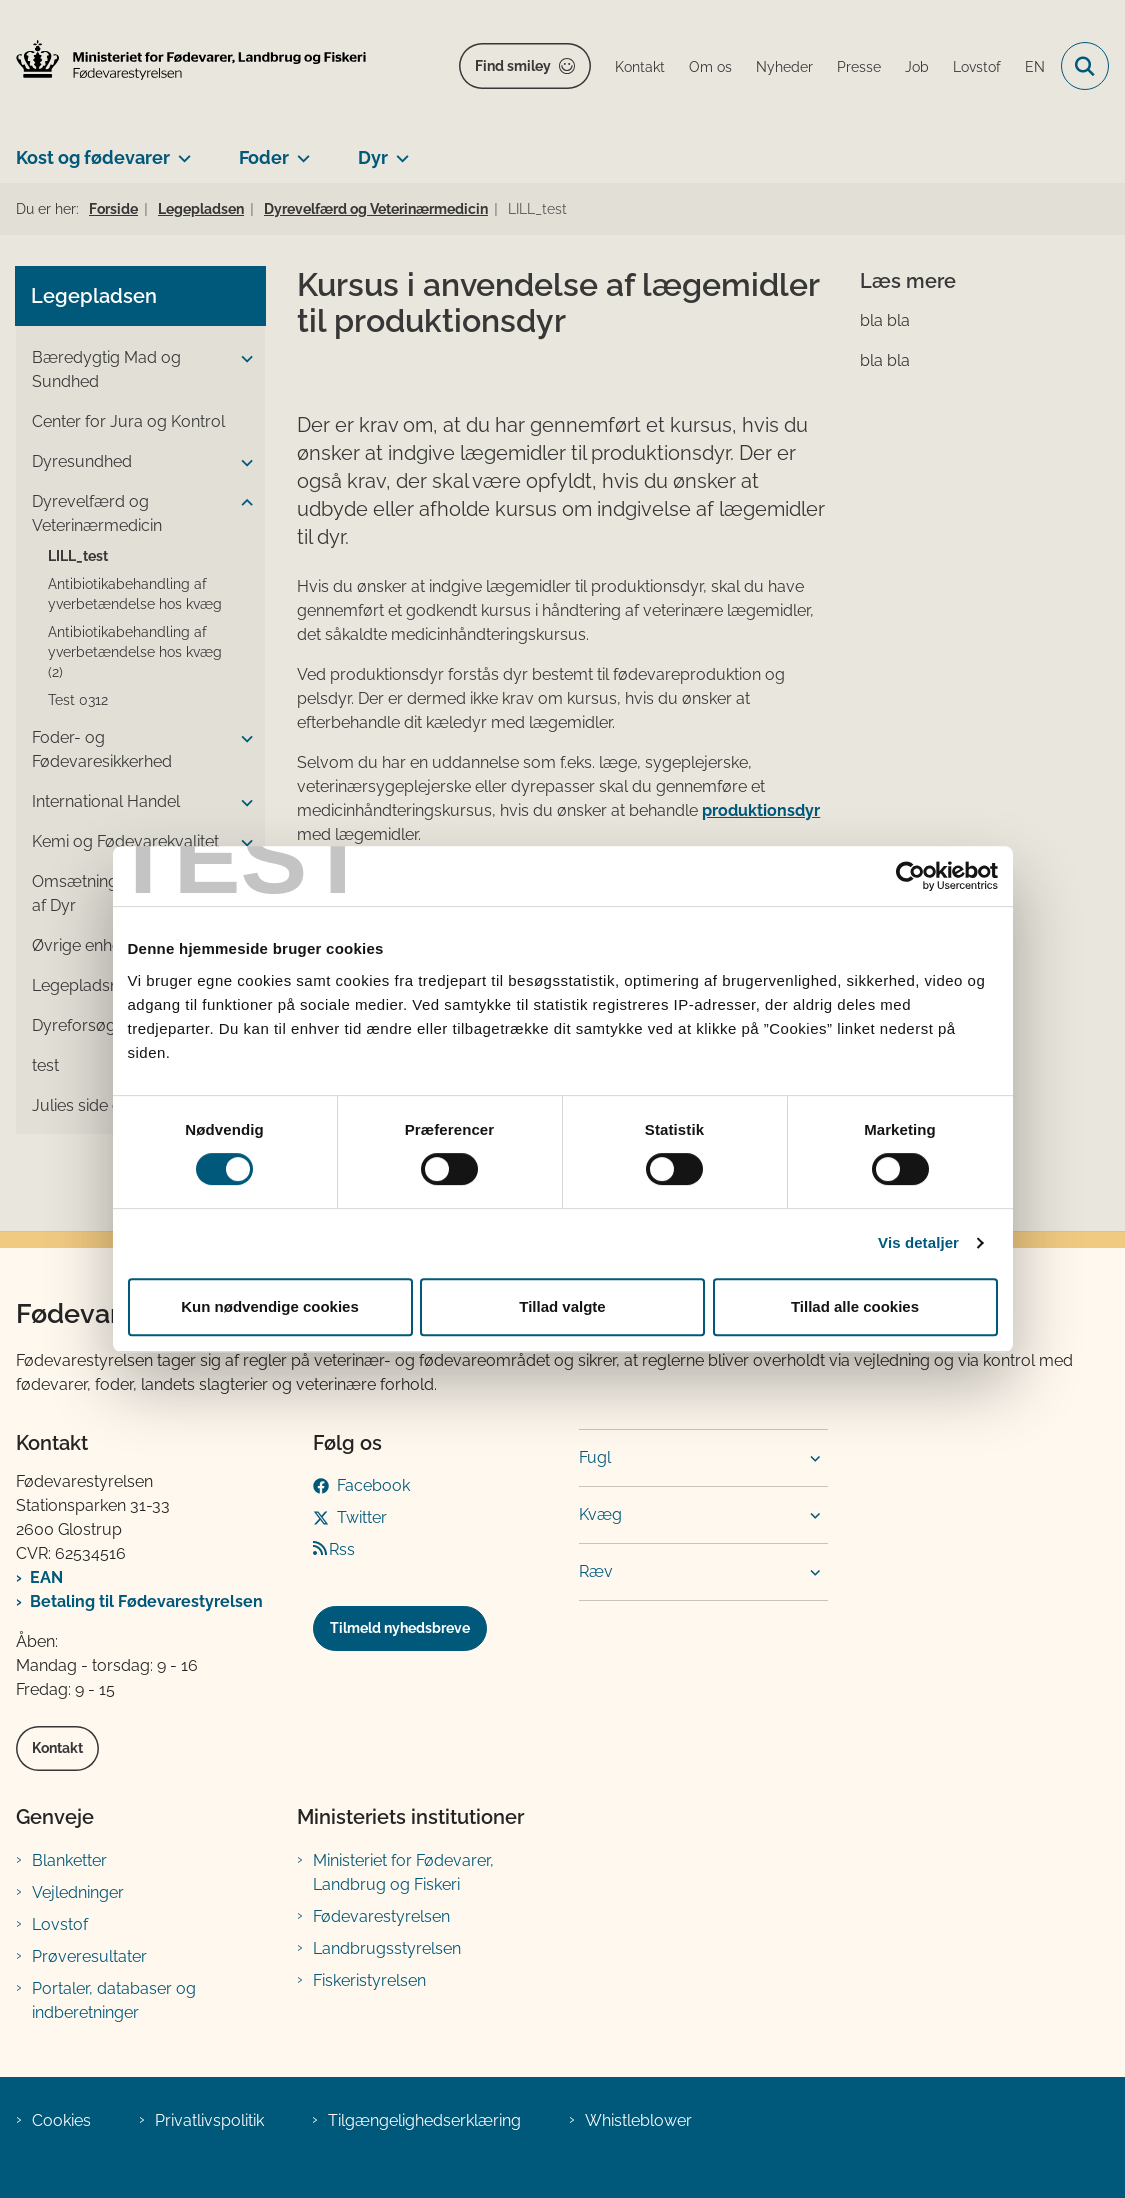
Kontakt (57, 1748)
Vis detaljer (918, 1242)
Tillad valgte (562, 1306)
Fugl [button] (595, 1457)
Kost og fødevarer (93, 157)
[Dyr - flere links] (398, 150)
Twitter (362, 1517)
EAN (46, 1577)
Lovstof (60, 1924)
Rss (342, 1549)
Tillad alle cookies (855, 1306)
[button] (242, 359)
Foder (264, 157)
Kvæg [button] (600, 1514)
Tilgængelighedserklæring (424, 2120)
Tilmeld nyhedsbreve (400, 1628)
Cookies (61, 2120)
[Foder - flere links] (299, 150)
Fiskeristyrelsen (369, 1980)
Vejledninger (78, 1892)
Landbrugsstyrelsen (387, 1948)
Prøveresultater (89, 1956)
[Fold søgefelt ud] (1085, 66)
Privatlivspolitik (209, 2120)
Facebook (373, 1485)
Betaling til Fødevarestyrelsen (146, 1601)
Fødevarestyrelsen (381, 1916)
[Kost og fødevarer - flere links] (180, 150)
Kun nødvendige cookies (270, 1306)
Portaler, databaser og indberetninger (114, 2000)
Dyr (373, 157)
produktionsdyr (761, 810)
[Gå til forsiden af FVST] (183, 60)
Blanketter (69, 1860)
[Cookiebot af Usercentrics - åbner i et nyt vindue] (910, 876)
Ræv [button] (596, 1571)
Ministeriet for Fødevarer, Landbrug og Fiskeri (403, 1872)
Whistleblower (638, 2120)
